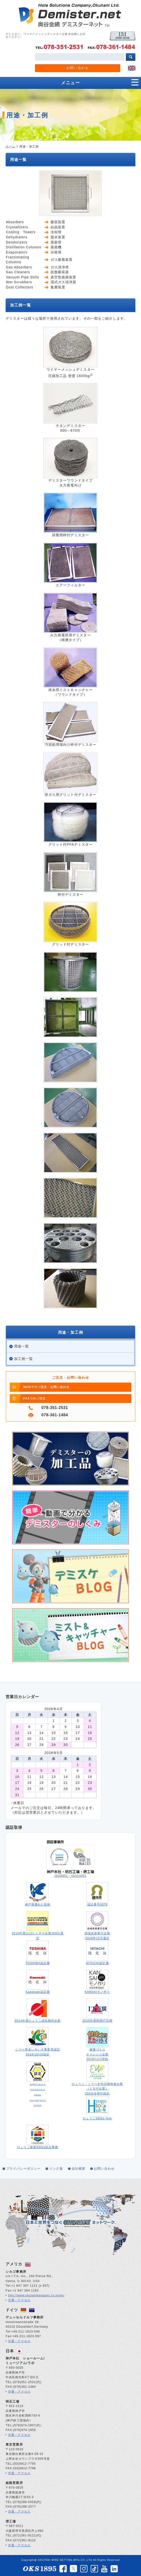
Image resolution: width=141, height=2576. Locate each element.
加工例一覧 (23, 1359)
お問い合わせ (77, 68)
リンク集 (56, 2168)
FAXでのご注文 (34, 1398)
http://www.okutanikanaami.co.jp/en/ (36, 2295)
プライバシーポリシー (23, 2168)
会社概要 (78, 2168)
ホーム (10, 146)
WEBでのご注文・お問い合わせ (46, 1387)
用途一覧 (21, 1346)
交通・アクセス (19, 2300)
